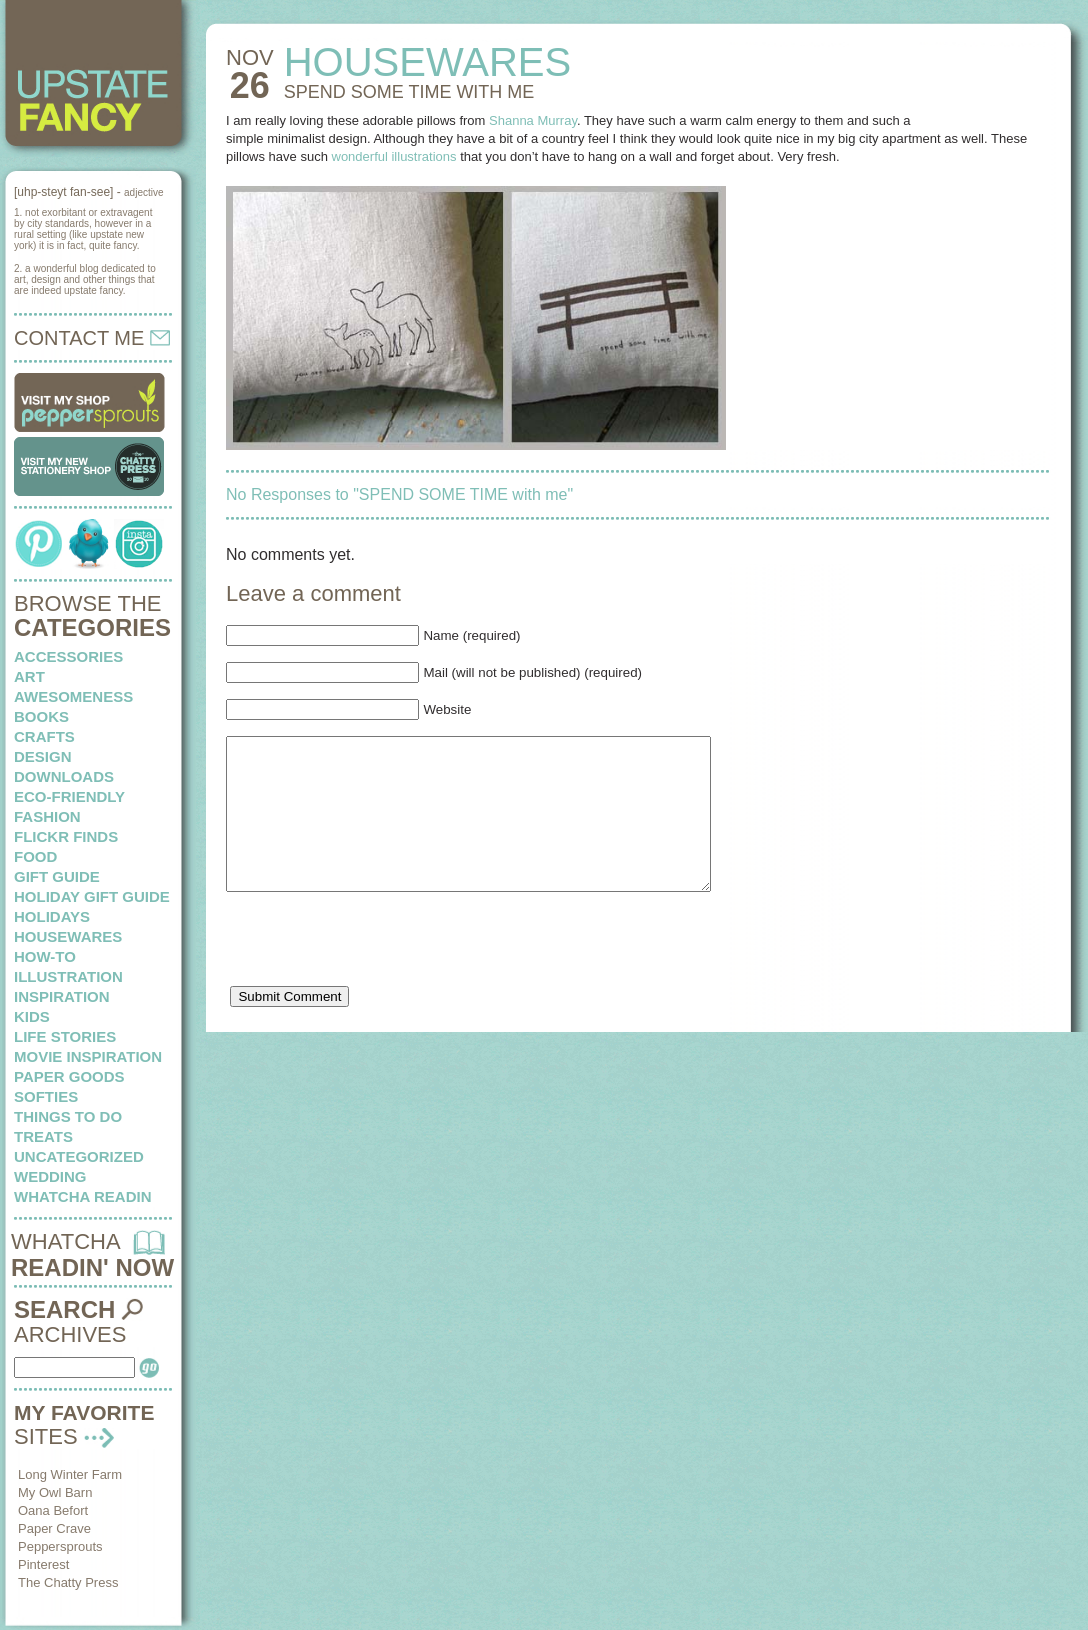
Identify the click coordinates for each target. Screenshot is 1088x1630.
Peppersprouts (60, 1546)
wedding (50, 1176)
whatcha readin (82, 1196)
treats (43, 1136)
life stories (65, 1036)
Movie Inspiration (88, 1056)
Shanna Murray (533, 120)
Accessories (68, 656)
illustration (68, 976)
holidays (52, 916)
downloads (64, 776)
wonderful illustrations (394, 156)
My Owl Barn (55, 1492)
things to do (68, 1116)
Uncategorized (79, 1156)
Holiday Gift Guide (92, 896)
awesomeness (73, 696)
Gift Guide (57, 876)
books (41, 716)
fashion (47, 816)
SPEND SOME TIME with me (409, 92)
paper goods (69, 1076)
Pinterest (43, 1564)
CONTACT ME (92, 338)
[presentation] (378, 977)
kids (32, 1016)
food (35, 856)
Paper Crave (54, 1528)
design (43, 756)
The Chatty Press (68, 1582)
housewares (68, 936)
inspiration (62, 996)
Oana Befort (53, 1510)
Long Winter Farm (70, 1474)
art (29, 676)
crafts (44, 736)
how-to (45, 956)
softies (46, 1096)
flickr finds (66, 836)
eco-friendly (69, 796)
